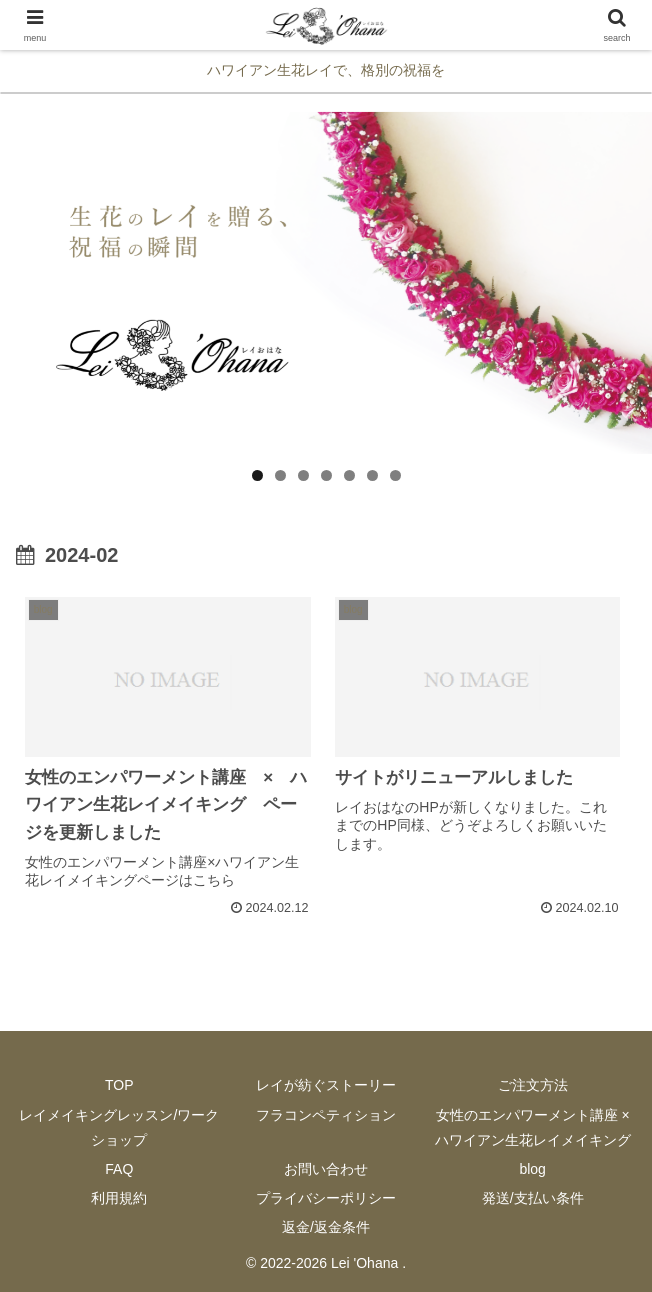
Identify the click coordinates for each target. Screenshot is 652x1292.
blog (532, 1169)
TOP (119, 1085)
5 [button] (349, 475)
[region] (326, 283)
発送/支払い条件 (533, 1198)
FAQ (119, 1169)
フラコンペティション (326, 1115)
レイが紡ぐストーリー (326, 1085)
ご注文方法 (533, 1085)
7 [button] (395, 475)
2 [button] (280, 475)
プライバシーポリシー (326, 1198)
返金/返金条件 (326, 1227)
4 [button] (326, 475)
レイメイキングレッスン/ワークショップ (119, 1127)
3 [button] (303, 475)
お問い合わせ (326, 1169)
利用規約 (119, 1198)
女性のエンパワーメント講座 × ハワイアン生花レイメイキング (533, 1127)
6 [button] (372, 475)
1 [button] (257, 475)
